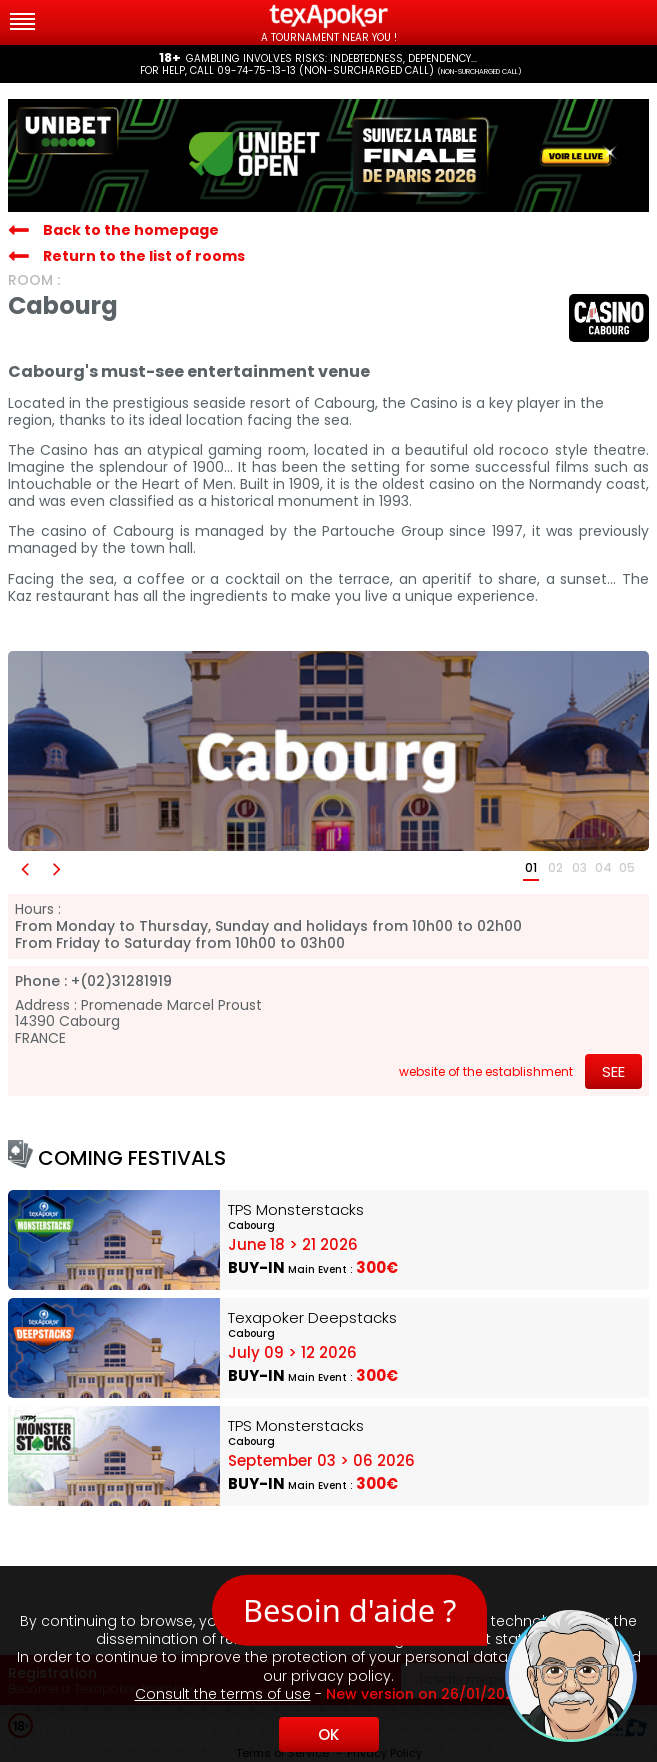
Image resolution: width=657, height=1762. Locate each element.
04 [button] (603, 867)
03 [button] (579, 867)
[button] (24, 868)
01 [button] (531, 867)
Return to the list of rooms (144, 256)
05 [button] (627, 867)
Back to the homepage (131, 230)
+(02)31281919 (121, 981)
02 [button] (555, 867)
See (613, 1071)
